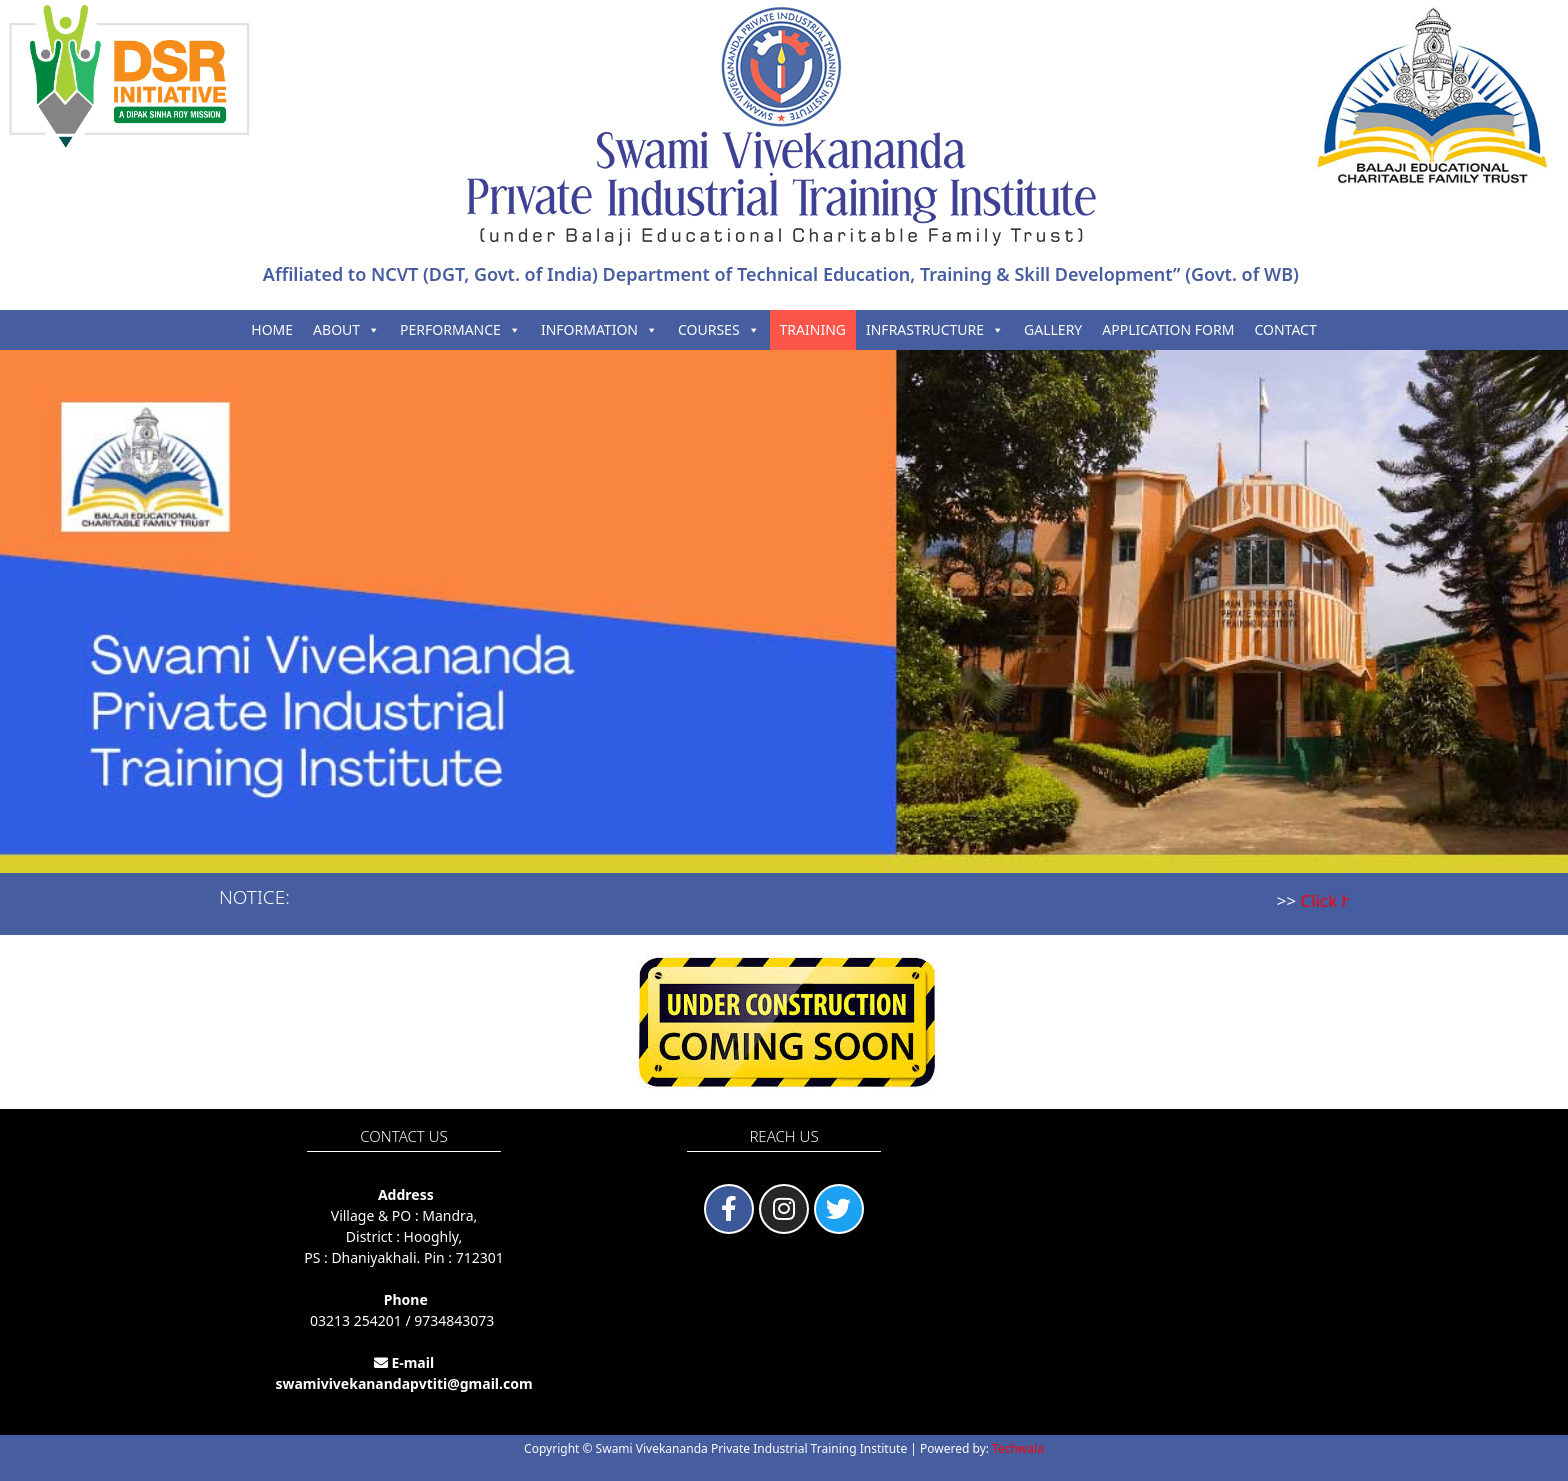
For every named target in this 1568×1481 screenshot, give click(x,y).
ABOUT (346, 330)
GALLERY (1053, 329)
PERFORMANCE (460, 330)
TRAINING (813, 329)
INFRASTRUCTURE (935, 330)
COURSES (719, 330)
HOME (272, 329)
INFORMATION (599, 330)
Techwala (1018, 1448)
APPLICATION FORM (1168, 329)
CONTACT (1285, 329)
